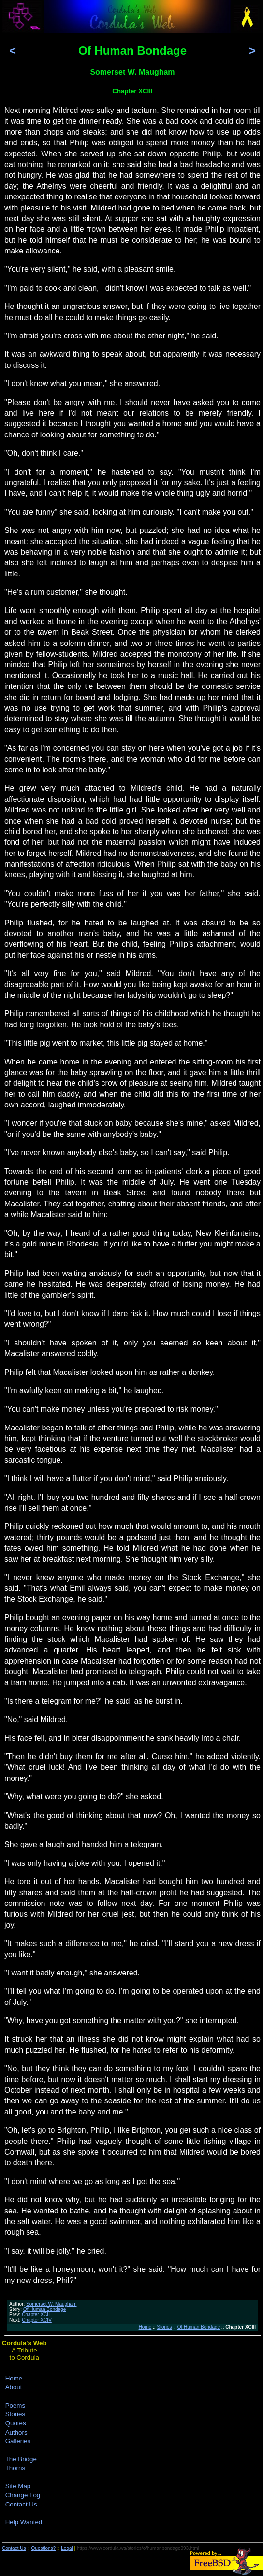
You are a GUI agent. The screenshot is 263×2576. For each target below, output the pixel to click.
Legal (67, 2548)
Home (145, 2327)
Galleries (18, 2441)
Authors (16, 2432)
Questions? (43, 2548)
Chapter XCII (36, 2314)
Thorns (15, 2468)
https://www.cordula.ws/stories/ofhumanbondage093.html (138, 2548)
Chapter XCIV (37, 2320)
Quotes (15, 2423)
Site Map (18, 2486)
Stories (164, 2327)
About (13, 2387)
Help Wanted (24, 2522)
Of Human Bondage (44, 2309)
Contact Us (21, 2504)
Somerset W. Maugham (51, 2304)
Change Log (23, 2495)
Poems (15, 2405)
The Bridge (21, 2459)
